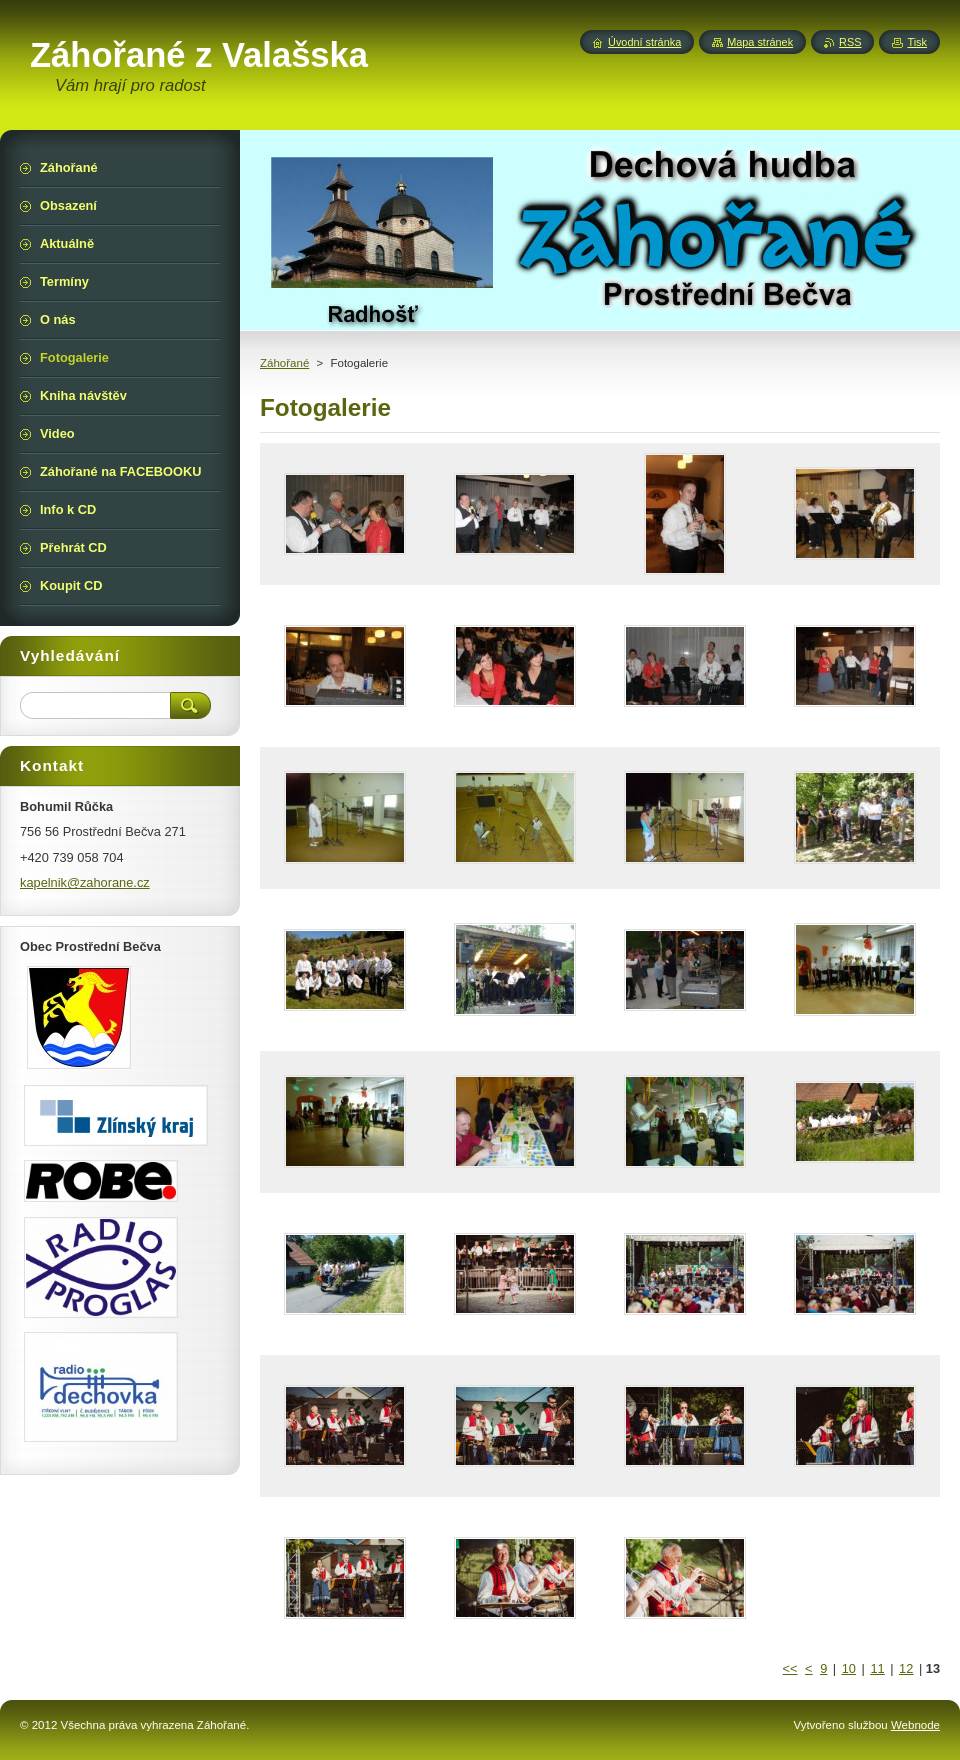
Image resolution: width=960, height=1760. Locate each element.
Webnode (915, 1725)
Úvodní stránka (644, 42)
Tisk (917, 42)
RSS (850, 42)
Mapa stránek (760, 42)
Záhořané (284, 363)
